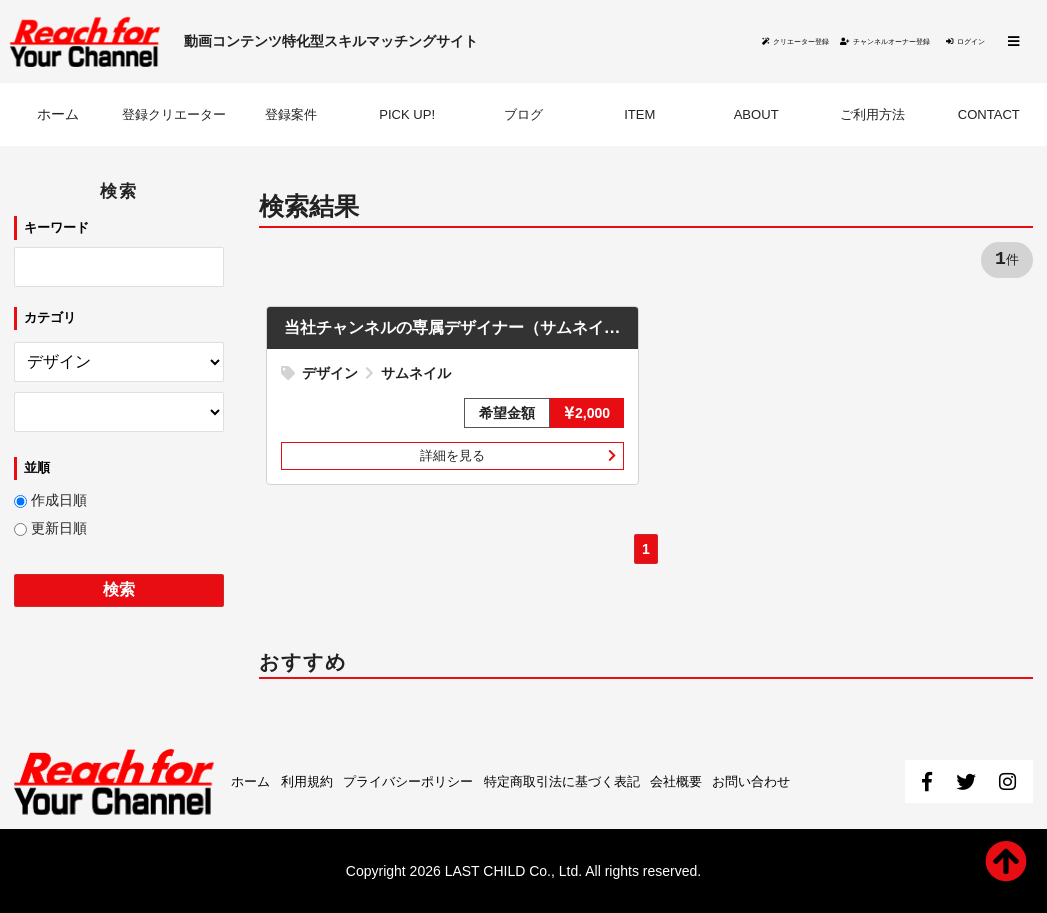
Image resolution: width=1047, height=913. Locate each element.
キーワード (56, 228)
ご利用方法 (872, 116)
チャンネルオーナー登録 (804, 42)
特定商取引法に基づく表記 (586, 781)
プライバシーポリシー (421, 781)
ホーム (58, 116)
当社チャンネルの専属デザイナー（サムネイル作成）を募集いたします (556, 329)
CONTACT (988, 116)
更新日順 (59, 530)
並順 (37, 468)
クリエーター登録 (625, 42)
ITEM (639, 116)
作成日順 (59, 502)
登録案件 (291, 116)
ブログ (523, 116)
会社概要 (709, 781)
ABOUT (756, 116)
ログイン (951, 42)
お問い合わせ (790, 781)
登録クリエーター (174, 116)
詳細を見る (453, 458)
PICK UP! (407, 116)
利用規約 (312, 781)
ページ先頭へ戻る (1005, 860)
